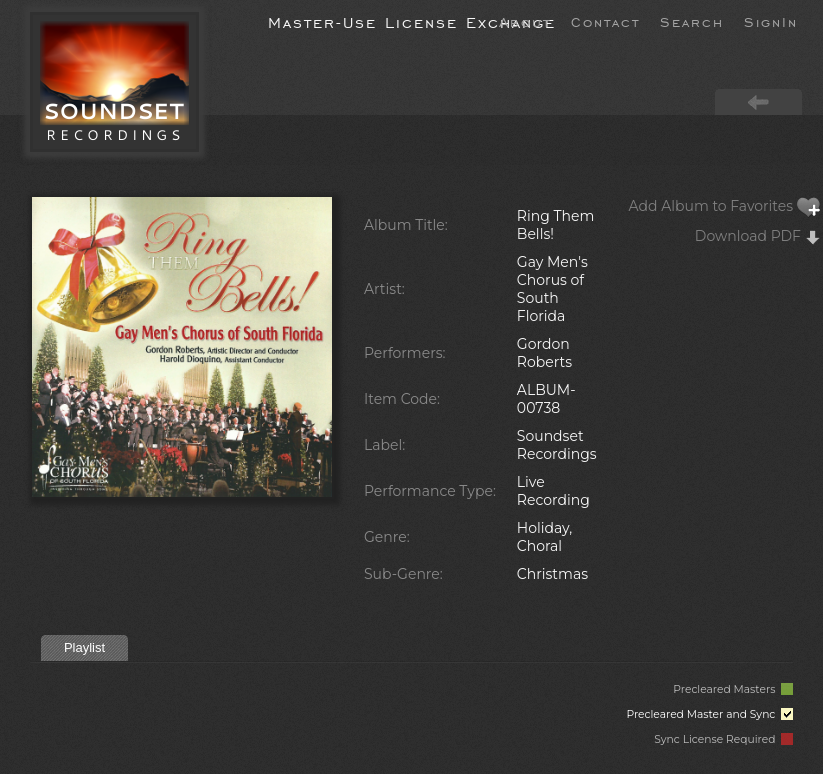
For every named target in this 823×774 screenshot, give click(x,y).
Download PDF (758, 236)
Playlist (84, 647)
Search (692, 21)
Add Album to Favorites (725, 206)
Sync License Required (723, 739)
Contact (605, 21)
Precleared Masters (733, 689)
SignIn (771, 21)
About (525, 21)
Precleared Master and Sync (709, 714)
